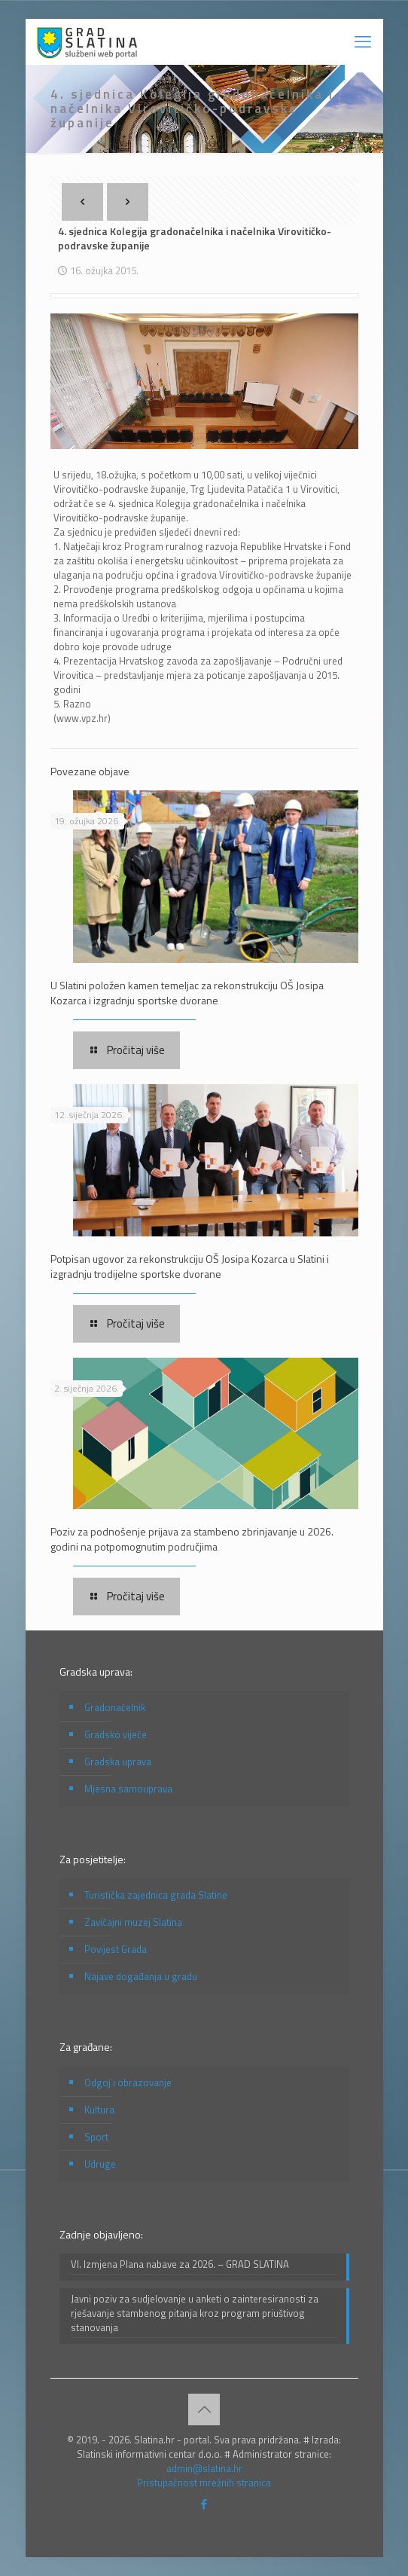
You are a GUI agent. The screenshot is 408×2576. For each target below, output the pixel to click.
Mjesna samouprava (128, 1788)
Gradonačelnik (114, 1707)
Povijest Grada (115, 1949)
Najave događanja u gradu (140, 1976)
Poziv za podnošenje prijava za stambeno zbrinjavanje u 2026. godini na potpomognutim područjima (191, 1538)
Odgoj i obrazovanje (128, 2082)
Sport (96, 2136)
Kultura (99, 2109)
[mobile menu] (363, 41)
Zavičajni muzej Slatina (133, 1922)
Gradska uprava (117, 1761)
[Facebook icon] (204, 2504)
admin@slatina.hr (204, 2468)
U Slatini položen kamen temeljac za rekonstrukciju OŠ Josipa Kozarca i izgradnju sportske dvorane (187, 992)
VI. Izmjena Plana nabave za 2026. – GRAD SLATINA (180, 2264)
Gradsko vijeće (115, 1734)
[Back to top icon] (204, 2409)
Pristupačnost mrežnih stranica (204, 2482)
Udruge (100, 2163)
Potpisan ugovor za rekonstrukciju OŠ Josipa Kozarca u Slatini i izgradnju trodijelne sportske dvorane (189, 1266)
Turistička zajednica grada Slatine (155, 1894)
